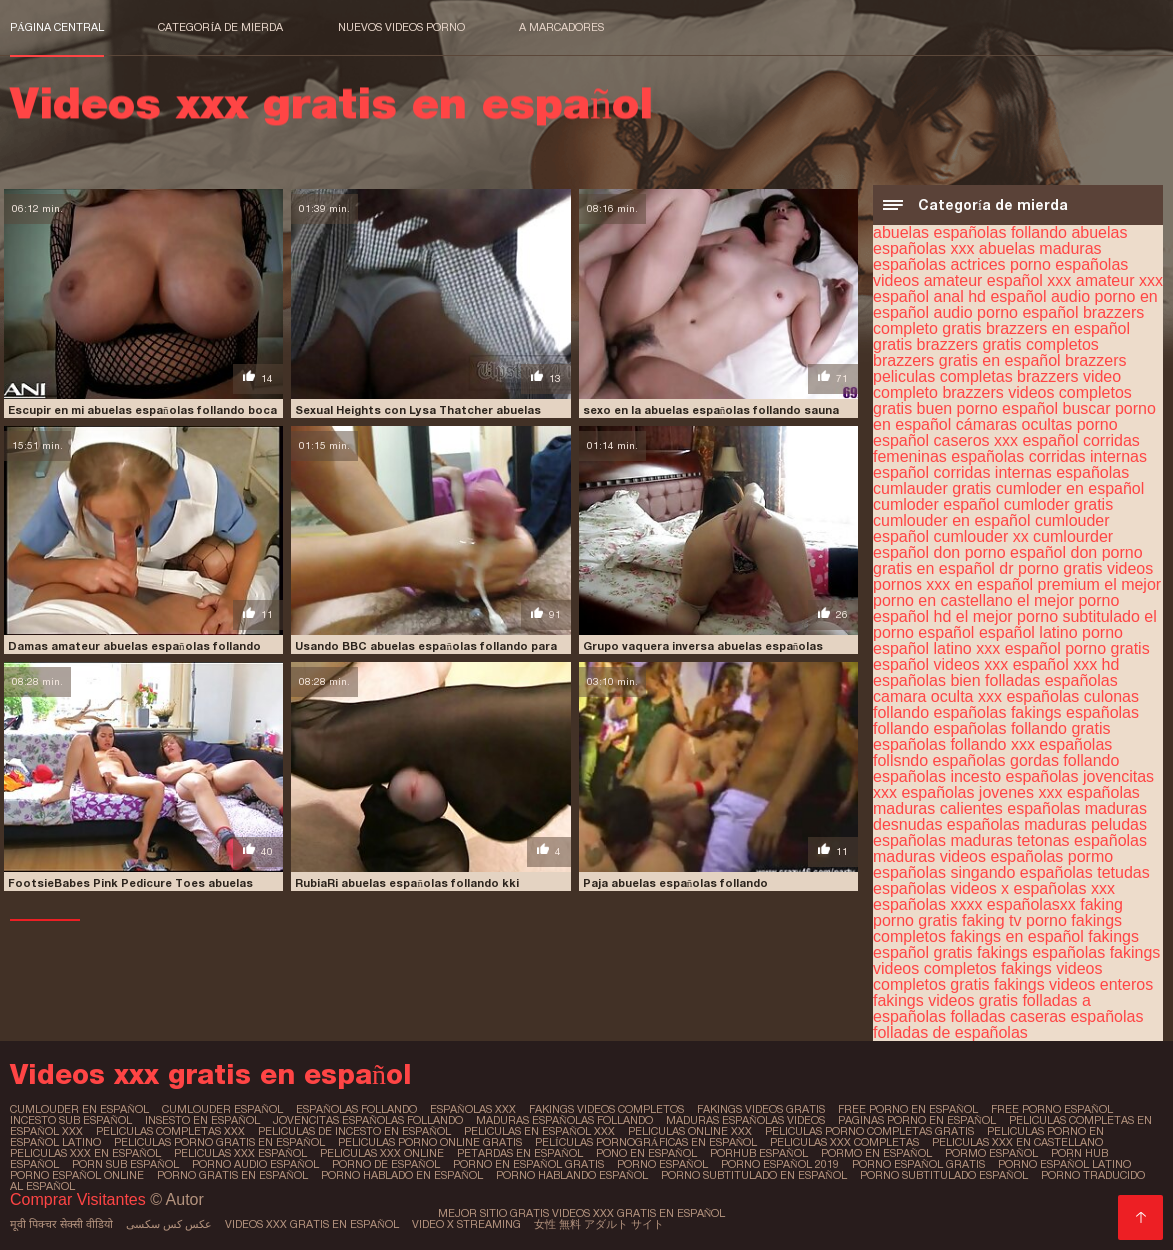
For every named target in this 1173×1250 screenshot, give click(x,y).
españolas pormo (1051, 856)
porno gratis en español (232, 1175)
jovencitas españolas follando (368, 1120)
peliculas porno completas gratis (869, 1131)
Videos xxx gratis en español (312, 1224)
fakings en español (1016, 936)
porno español (662, 1164)
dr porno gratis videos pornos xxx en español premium (1013, 576)
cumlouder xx (981, 536)
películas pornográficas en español (646, 1142)
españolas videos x (941, 888)
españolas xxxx (927, 904)
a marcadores (561, 27)
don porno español (1000, 552)
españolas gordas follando (1026, 760)
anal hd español (990, 296)
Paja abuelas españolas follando (676, 883)
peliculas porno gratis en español (219, 1142)
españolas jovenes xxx (981, 792)
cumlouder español (222, 1109)
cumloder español (936, 504)
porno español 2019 (780, 1164)
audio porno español (1006, 312)
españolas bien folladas (956, 680)
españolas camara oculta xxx (995, 688)
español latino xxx (936, 648)
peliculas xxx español (240, 1153)
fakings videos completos (606, 1109)
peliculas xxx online (382, 1153)
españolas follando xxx (954, 744)
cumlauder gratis (932, 488)
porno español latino (1064, 1164)
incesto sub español (71, 1120)
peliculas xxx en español (85, 1153)
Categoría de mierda (220, 27)
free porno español (1052, 1109)
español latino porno (1051, 632)
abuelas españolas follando (970, 232)
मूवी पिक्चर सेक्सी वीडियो (61, 1224)
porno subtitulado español (944, 1175)
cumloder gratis (1058, 504)
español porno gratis (1077, 648)
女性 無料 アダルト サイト (599, 1224)
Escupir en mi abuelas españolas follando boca (142, 410)
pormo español (991, 1153)
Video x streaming (466, 1224)
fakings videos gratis (945, 1000)
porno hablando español (572, 1175)
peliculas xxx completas (844, 1142)
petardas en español (520, 1153)
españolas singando (944, 872)
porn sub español (125, 1164)
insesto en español (202, 1120)
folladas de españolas (950, 1032)
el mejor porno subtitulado (1048, 616)
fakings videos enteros (1073, 984)
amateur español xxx (998, 280)
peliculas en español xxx (539, 1131)
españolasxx (1031, 904)
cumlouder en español (951, 520)
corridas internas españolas (1032, 472)
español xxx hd (1066, 664)
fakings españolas (1041, 952)
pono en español (646, 1153)
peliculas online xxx (690, 1131)
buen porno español (987, 408)
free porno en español (908, 1109)
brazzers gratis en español (967, 360)
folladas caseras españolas (1046, 1016)
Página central (57, 27)
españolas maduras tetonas (971, 840)
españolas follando (356, 1109)
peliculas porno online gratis (430, 1142)
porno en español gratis (528, 1164)
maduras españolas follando (564, 1120)
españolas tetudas (1085, 872)
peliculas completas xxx (170, 1131)
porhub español (759, 1153)
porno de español (386, 1164)
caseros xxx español (1006, 440)
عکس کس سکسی (169, 1224)
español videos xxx (940, 664)
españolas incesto (937, 776)
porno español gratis (918, 1164)
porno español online (77, 1175)
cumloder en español (1070, 488)
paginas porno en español (917, 1120)
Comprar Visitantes (80, 1199)
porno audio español (255, 1164)
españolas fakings (998, 712)
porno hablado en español (402, 1175)
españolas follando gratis (1022, 728)
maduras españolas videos (745, 1120)
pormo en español (876, 1153)
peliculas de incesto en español (354, 1131)
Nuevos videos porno (401, 27)
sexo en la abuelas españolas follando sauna (711, 410)
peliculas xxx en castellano (1017, 1142)
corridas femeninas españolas (1006, 448)
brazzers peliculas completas (999, 368)
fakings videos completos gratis (987, 976)
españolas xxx (1064, 888)
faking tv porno (1014, 920)
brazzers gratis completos (1008, 344)
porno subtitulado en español (754, 1175)
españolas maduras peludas (1047, 824)
